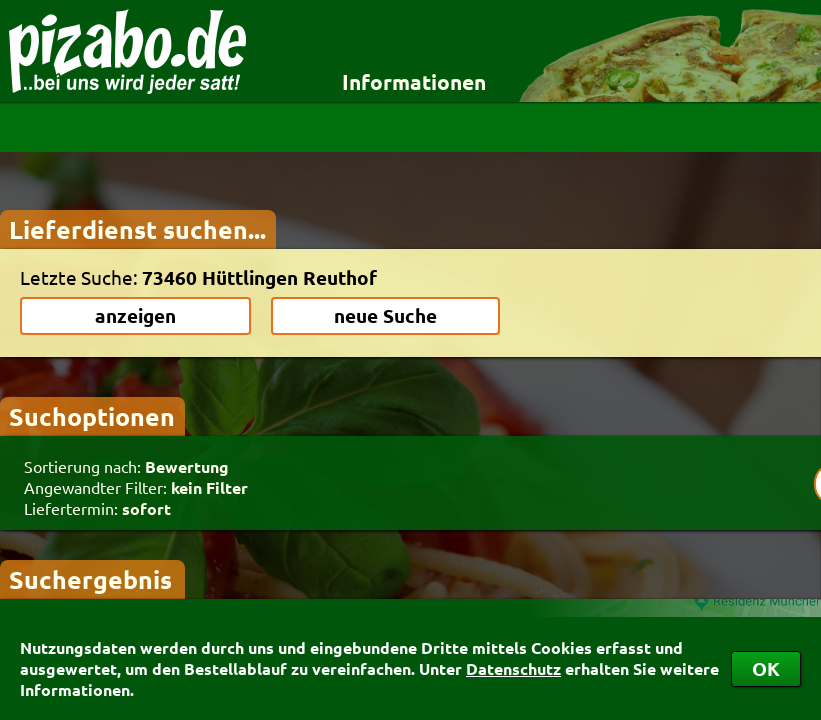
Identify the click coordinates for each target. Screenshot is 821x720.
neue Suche (385, 315)
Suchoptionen (92, 416)
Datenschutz (513, 668)
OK (766, 668)
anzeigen (135, 315)
